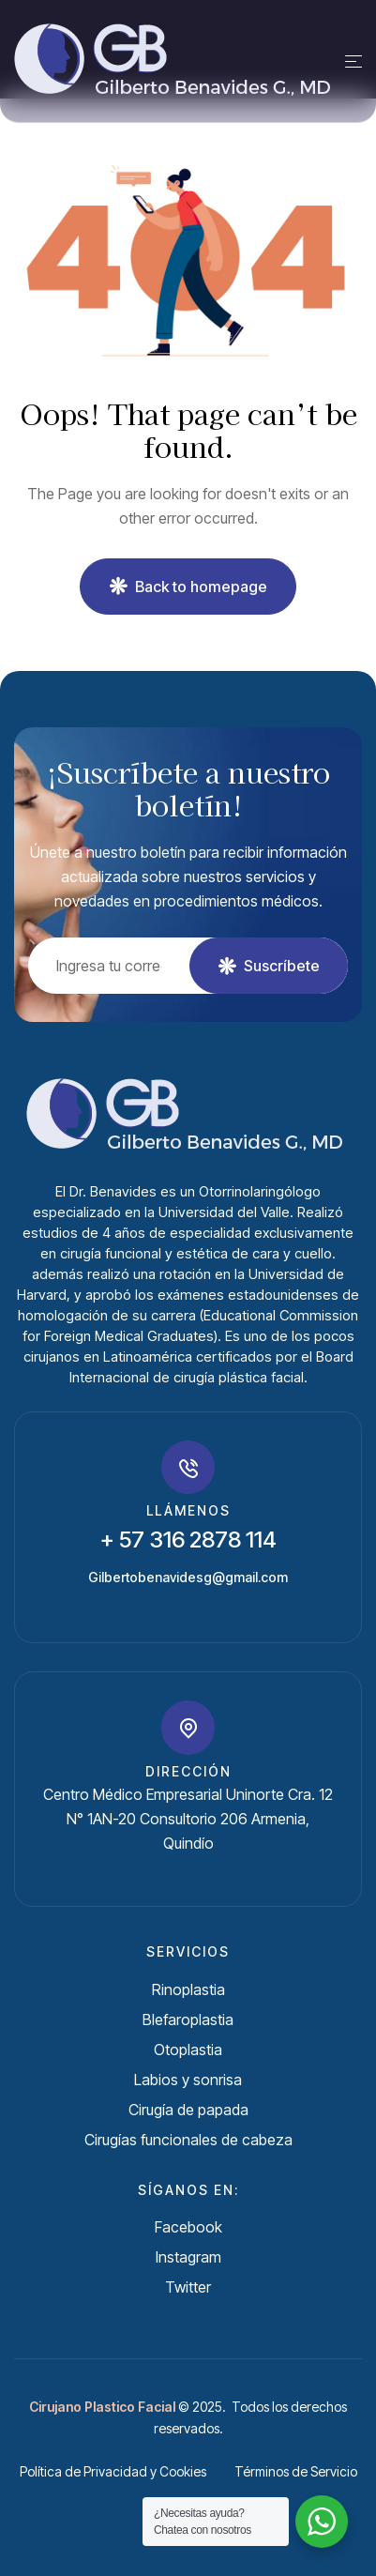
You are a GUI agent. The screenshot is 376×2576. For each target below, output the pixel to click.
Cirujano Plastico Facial (102, 2407)
